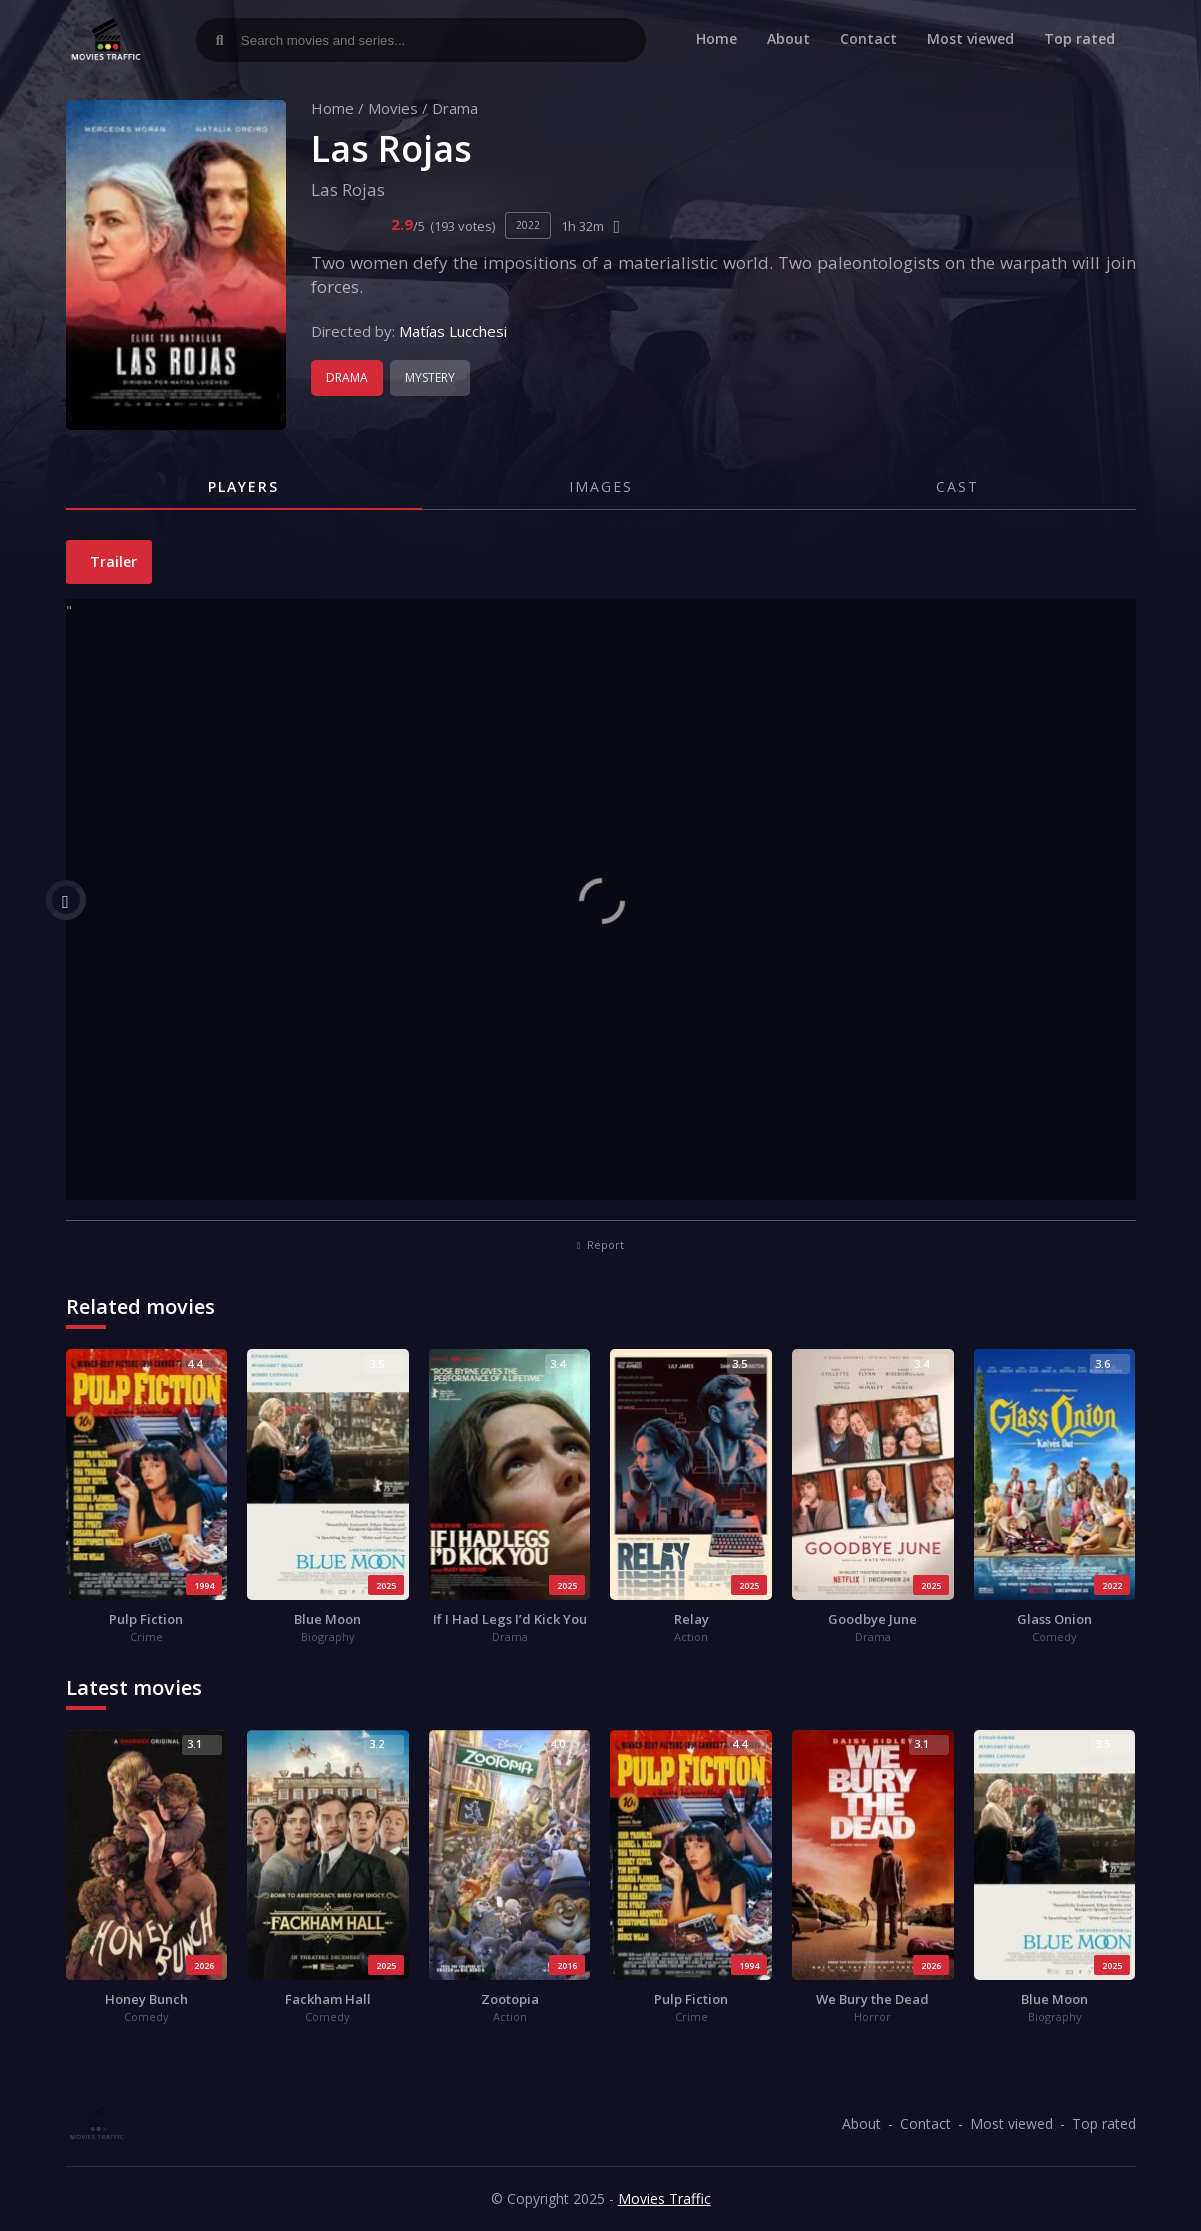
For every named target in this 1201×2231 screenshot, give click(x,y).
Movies (393, 108)
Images (601, 486)
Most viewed (970, 38)
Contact (868, 38)
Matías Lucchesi (453, 331)
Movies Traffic (664, 2198)
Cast (957, 486)
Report (601, 1244)
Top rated (1079, 38)
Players (243, 486)
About (788, 38)
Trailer (111, 561)
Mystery (430, 377)
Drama (455, 108)
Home (716, 38)
